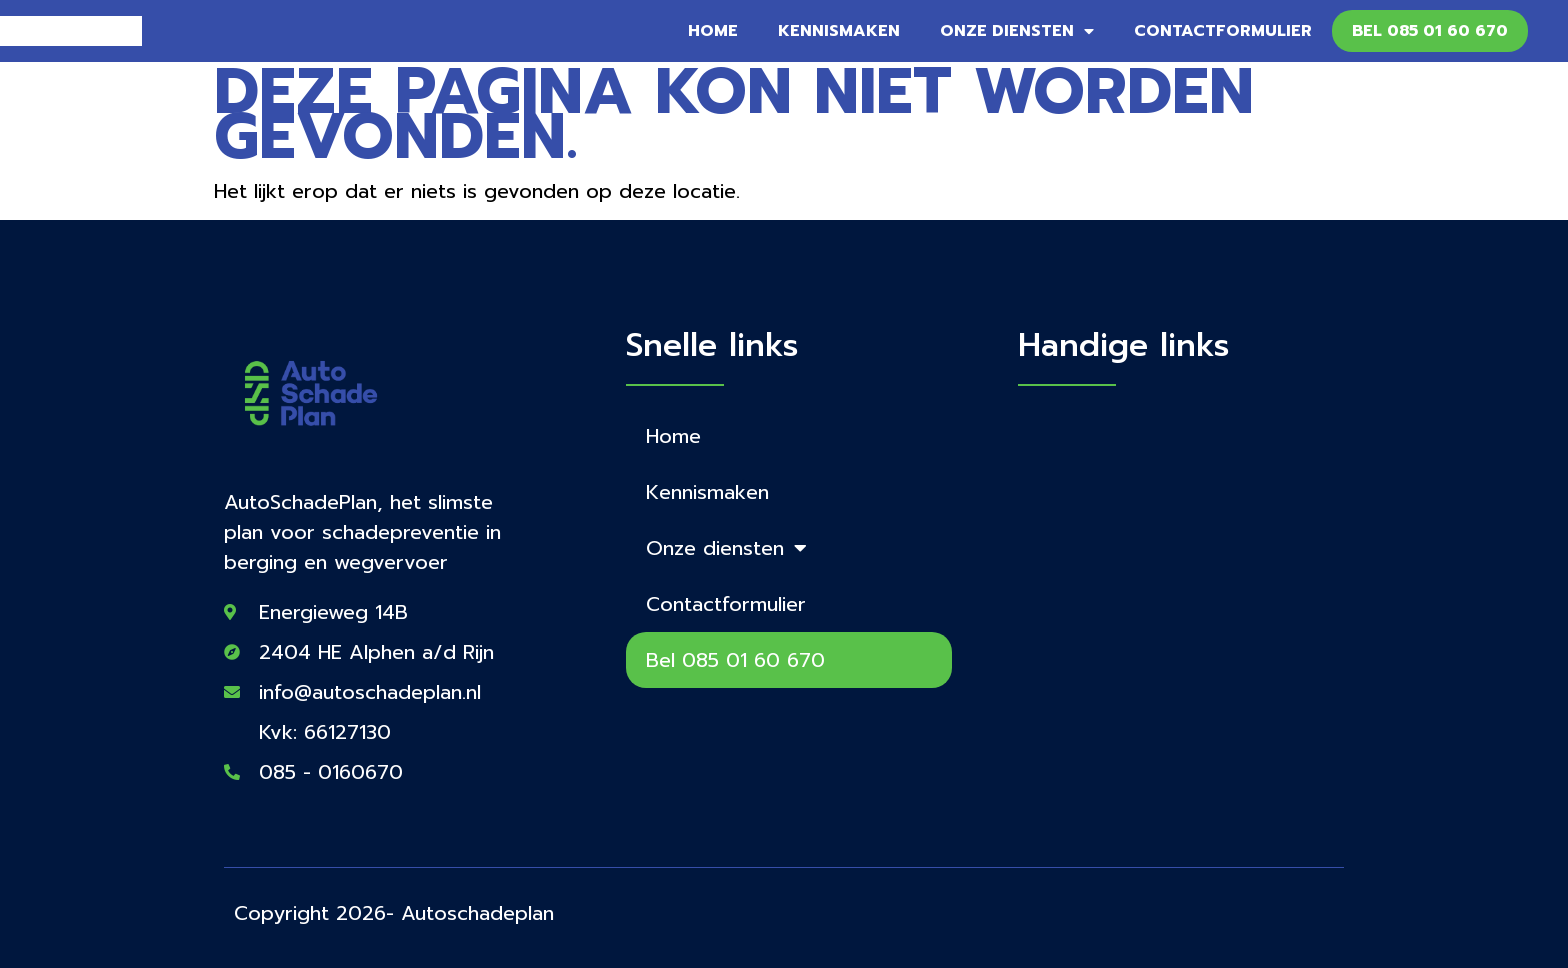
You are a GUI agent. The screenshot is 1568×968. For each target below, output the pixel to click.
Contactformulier (1223, 31)
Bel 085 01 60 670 (1430, 31)
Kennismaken (839, 31)
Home (713, 31)
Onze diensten (1017, 31)
